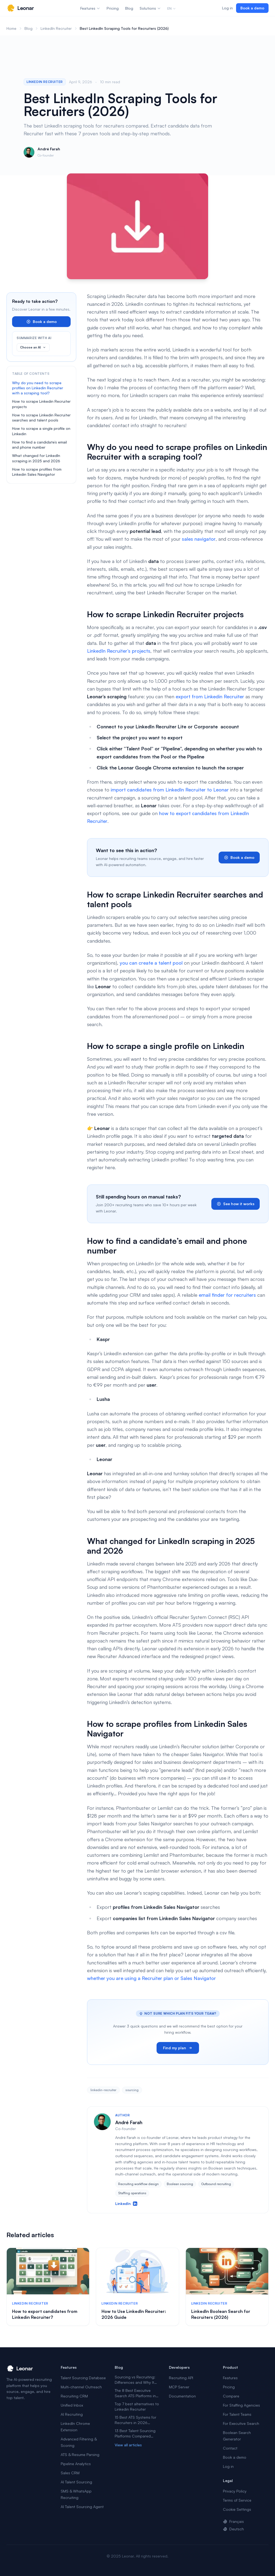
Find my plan (178, 2047)
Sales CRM (70, 2472)
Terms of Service (237, 2500)
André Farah (49, 149)
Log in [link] (227, 8)
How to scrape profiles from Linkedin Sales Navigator (36, 472)
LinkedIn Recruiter (56, 28)
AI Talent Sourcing (76, 2482)
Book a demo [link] (252, 8)
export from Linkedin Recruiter (210, 696)
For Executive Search (241, 2423)
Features (90, 8)
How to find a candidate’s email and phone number (39, 444)
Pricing (113, 8)
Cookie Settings (237, 2509)
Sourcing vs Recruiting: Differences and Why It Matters (135, 2380)
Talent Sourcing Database (83, 2377)
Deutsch (233, 2529)
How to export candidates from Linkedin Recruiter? (44, 2314)
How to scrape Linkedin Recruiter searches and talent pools (41, 417)
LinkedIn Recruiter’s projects (118, 651)
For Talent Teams (237, 2414)
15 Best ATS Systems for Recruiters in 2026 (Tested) (135, 2420)
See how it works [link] (235, 1203)
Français (233, 2521)
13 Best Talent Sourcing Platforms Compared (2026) (135, 2433)
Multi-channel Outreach (81, 2387)
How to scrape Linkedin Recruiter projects (41, 404)
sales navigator (199, 539)
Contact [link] (230, 2448)
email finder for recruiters (227, 1295)
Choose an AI (33, 347)
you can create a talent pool (151, 963)
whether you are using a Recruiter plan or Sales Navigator (151, 1978)
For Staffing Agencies (241, 2405)
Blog (129, 8)
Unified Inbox (72, 2405)
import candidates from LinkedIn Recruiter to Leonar (170, 790)
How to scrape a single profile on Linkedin (41, 431)
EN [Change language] (171, 8)
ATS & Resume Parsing (80, 2454)
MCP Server (179, 2387)
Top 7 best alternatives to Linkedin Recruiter (137, 2406)
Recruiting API (181, 2377)
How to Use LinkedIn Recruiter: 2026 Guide (134, 2314)
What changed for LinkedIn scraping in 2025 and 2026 (36, 458)
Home (11, 28)
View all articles (128, 2445)
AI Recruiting (72, 2414)
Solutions (150, 8)
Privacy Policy (235, 2491)
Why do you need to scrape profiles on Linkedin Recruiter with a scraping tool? (37, 387)
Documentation (182, 2396)
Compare (231, 2396)
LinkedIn (126, 2203)
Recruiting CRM (74, 2396)
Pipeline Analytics (76, 2463)
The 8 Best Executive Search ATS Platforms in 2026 (135, 2393)
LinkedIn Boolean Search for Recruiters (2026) (220, 2314)
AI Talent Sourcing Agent (82, 2506)
